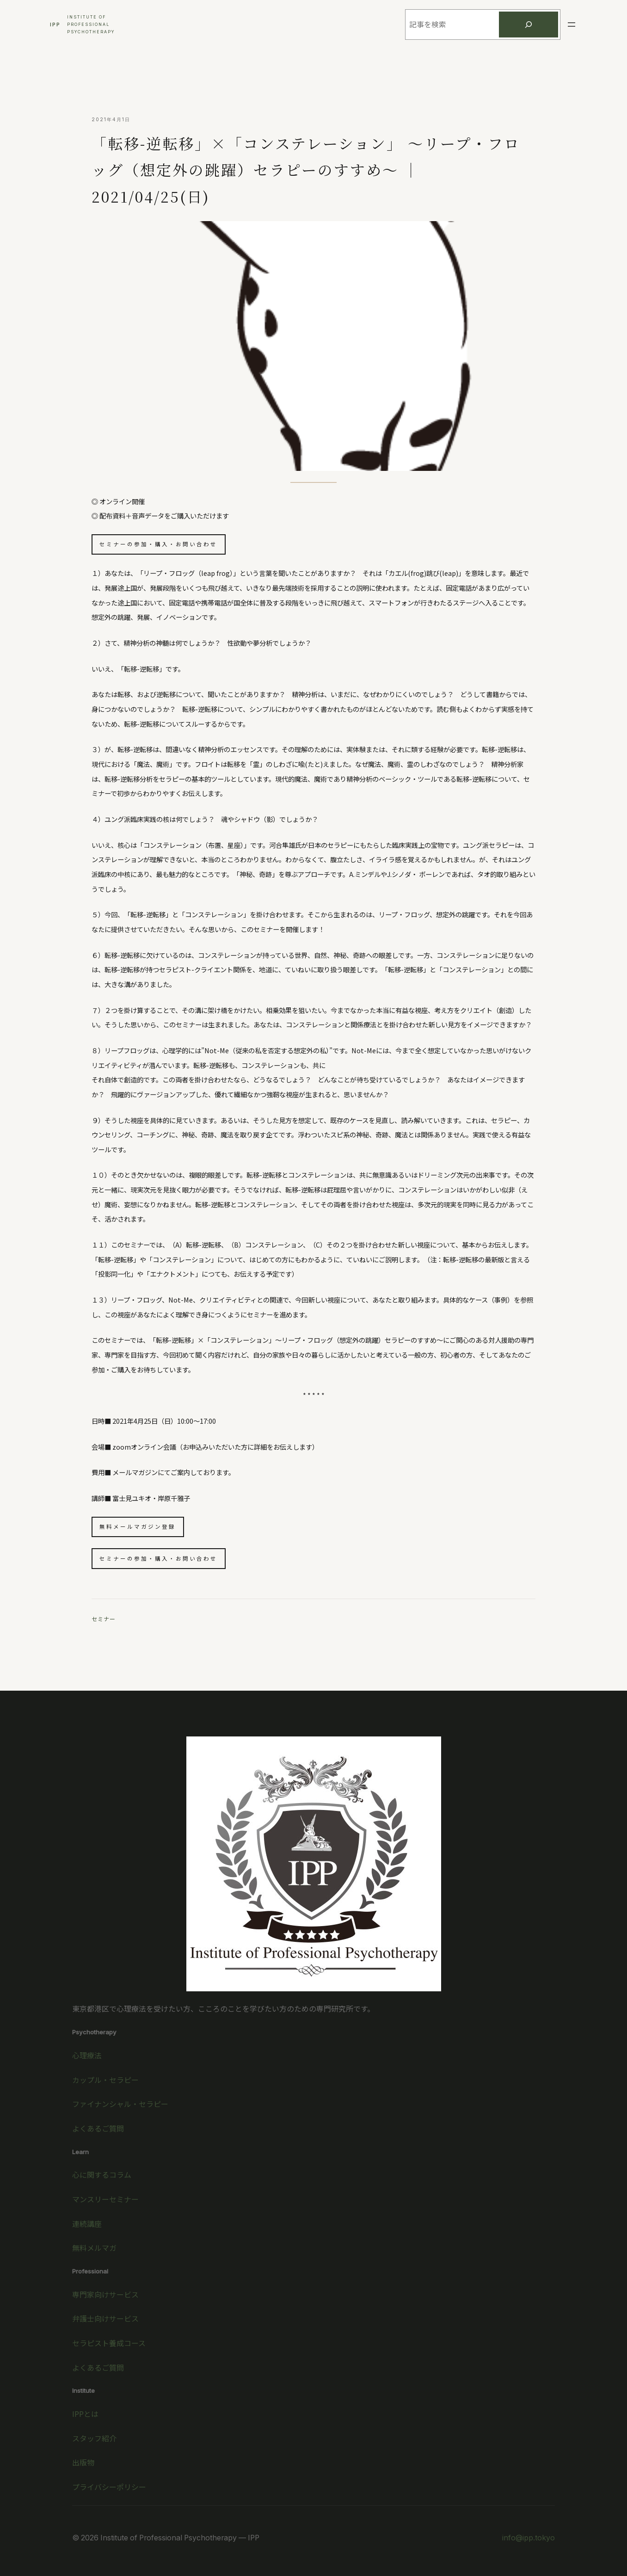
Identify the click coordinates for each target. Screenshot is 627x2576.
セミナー (104, 1619)
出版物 (83, 2462)
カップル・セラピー (105, 2080)
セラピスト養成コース (109, 2343)
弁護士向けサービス (105, 2318)
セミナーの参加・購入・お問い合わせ (158, 544)
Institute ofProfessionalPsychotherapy (91, 24)
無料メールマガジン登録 (137, 1526)
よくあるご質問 (98, 2128)
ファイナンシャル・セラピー (120, 2104)
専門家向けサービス (105, 2294)
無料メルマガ (94, 2247)
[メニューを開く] (571, 24)
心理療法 (87, 2055)
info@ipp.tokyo (528, 2537)
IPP (55, 24)
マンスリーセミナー (105, 2199)
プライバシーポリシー (109, 2487)
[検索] (528, 24)
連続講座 (87, 2223)
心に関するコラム (101, 2174)
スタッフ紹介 (94, 2438)
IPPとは (85, 2414)
